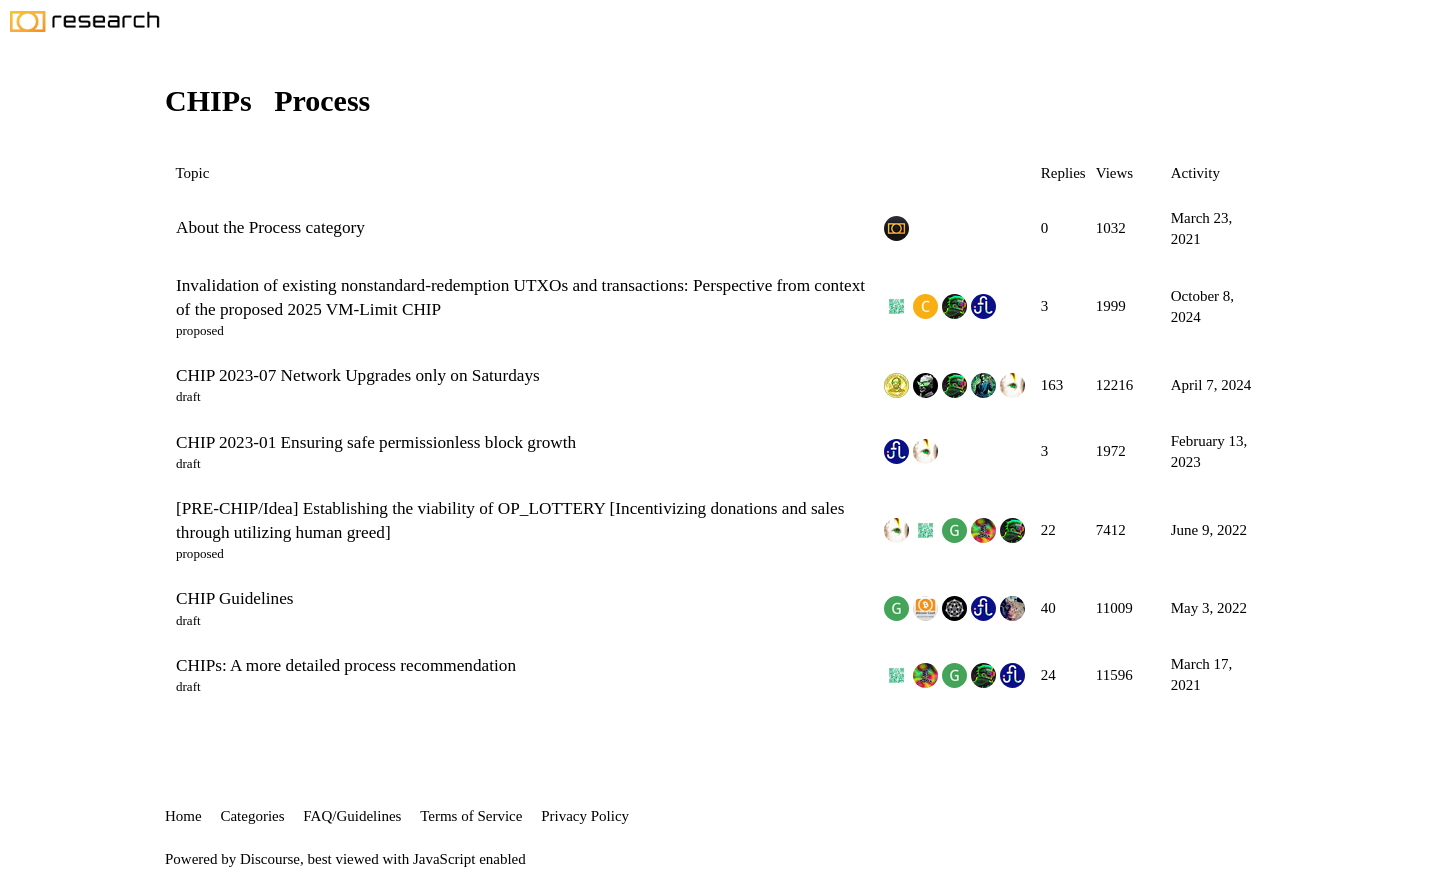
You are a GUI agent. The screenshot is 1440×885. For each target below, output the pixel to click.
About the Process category (270, 227)
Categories (252, 816)
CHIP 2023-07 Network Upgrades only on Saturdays (358, 375)
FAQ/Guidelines (352, 816)
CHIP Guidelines (235, 598)
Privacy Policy (585, 816)
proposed (200, 330)
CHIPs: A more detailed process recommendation (346, 665)
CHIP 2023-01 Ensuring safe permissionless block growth (376, 442)
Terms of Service (471, 816)
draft (188, 396)
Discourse (270, 859)
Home (183, 816)
